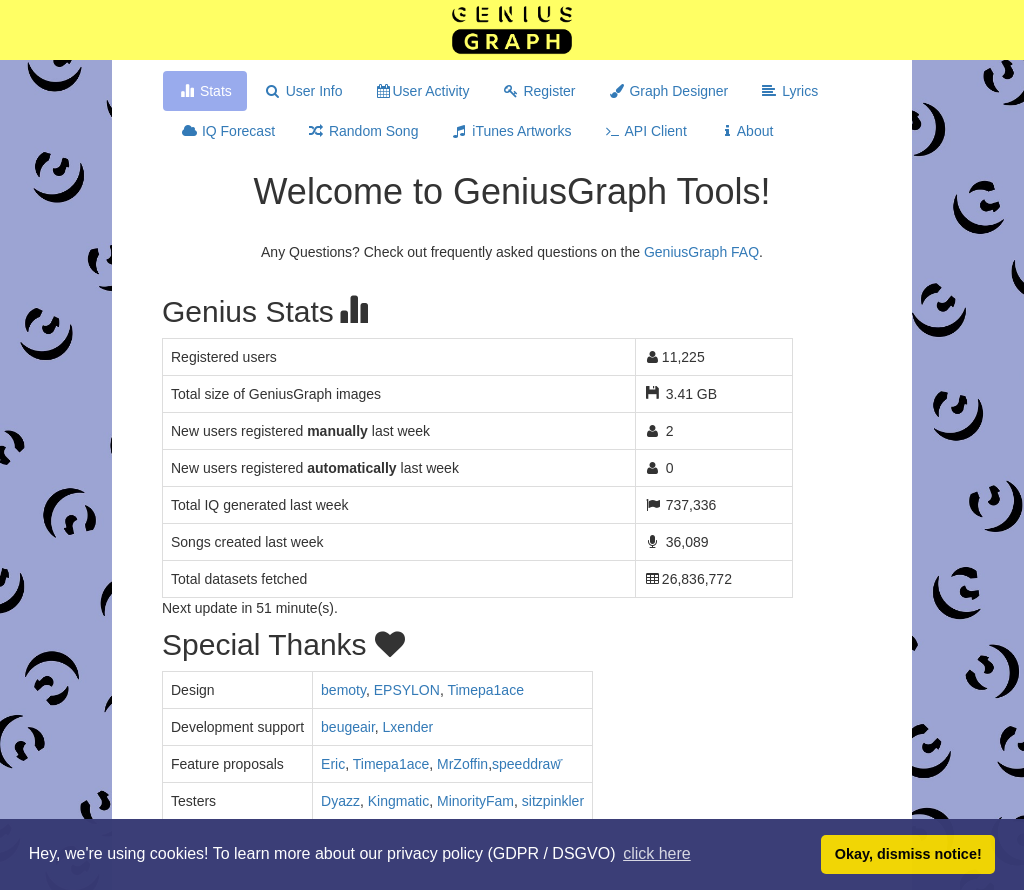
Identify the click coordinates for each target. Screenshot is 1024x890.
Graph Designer (668, 91)
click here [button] (657, 853)
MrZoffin (462, 764)
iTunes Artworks (510, 131)
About (746, 131)
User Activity (422, 91)
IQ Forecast (227, 131)
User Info (303, 91)
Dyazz (340, 801)
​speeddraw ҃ (528, 764)
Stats (205, 91)
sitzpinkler (553, 801)
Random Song (362, 131)
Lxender (408, 727)
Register (539, 91)
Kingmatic (398, 801)
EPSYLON (407, 690)
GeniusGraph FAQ (701, 252)
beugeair (348, 727)
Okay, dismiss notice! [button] (908, 854)
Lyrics (789, 91)
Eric (333, 764)
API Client (644, 131)
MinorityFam (475, 801)
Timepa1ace (485, 690)
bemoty (343, 690)
